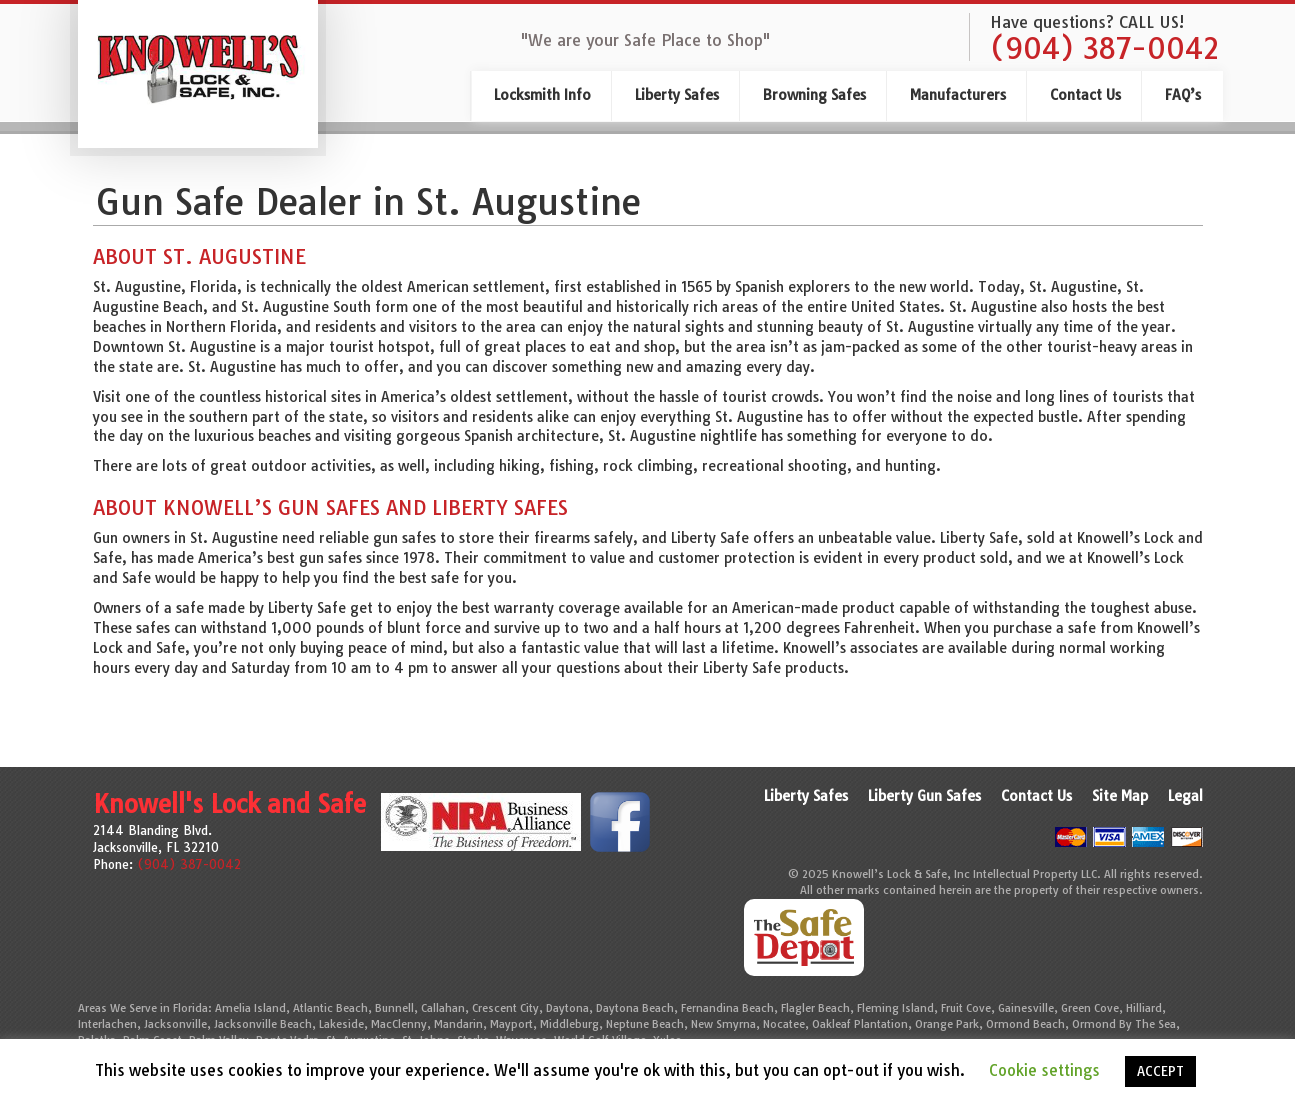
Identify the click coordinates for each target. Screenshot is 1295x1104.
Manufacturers (958, 95)
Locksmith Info (542, 95)
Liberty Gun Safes (924, 796)
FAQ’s (1183, 95)
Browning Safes (814, 95)
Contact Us (1085, 95)
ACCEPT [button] (1160, 1071)
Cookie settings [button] (1044, 1070)
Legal (1185, 796)
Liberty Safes (677, 95)
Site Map (1120, 796)
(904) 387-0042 (1104, 48)
